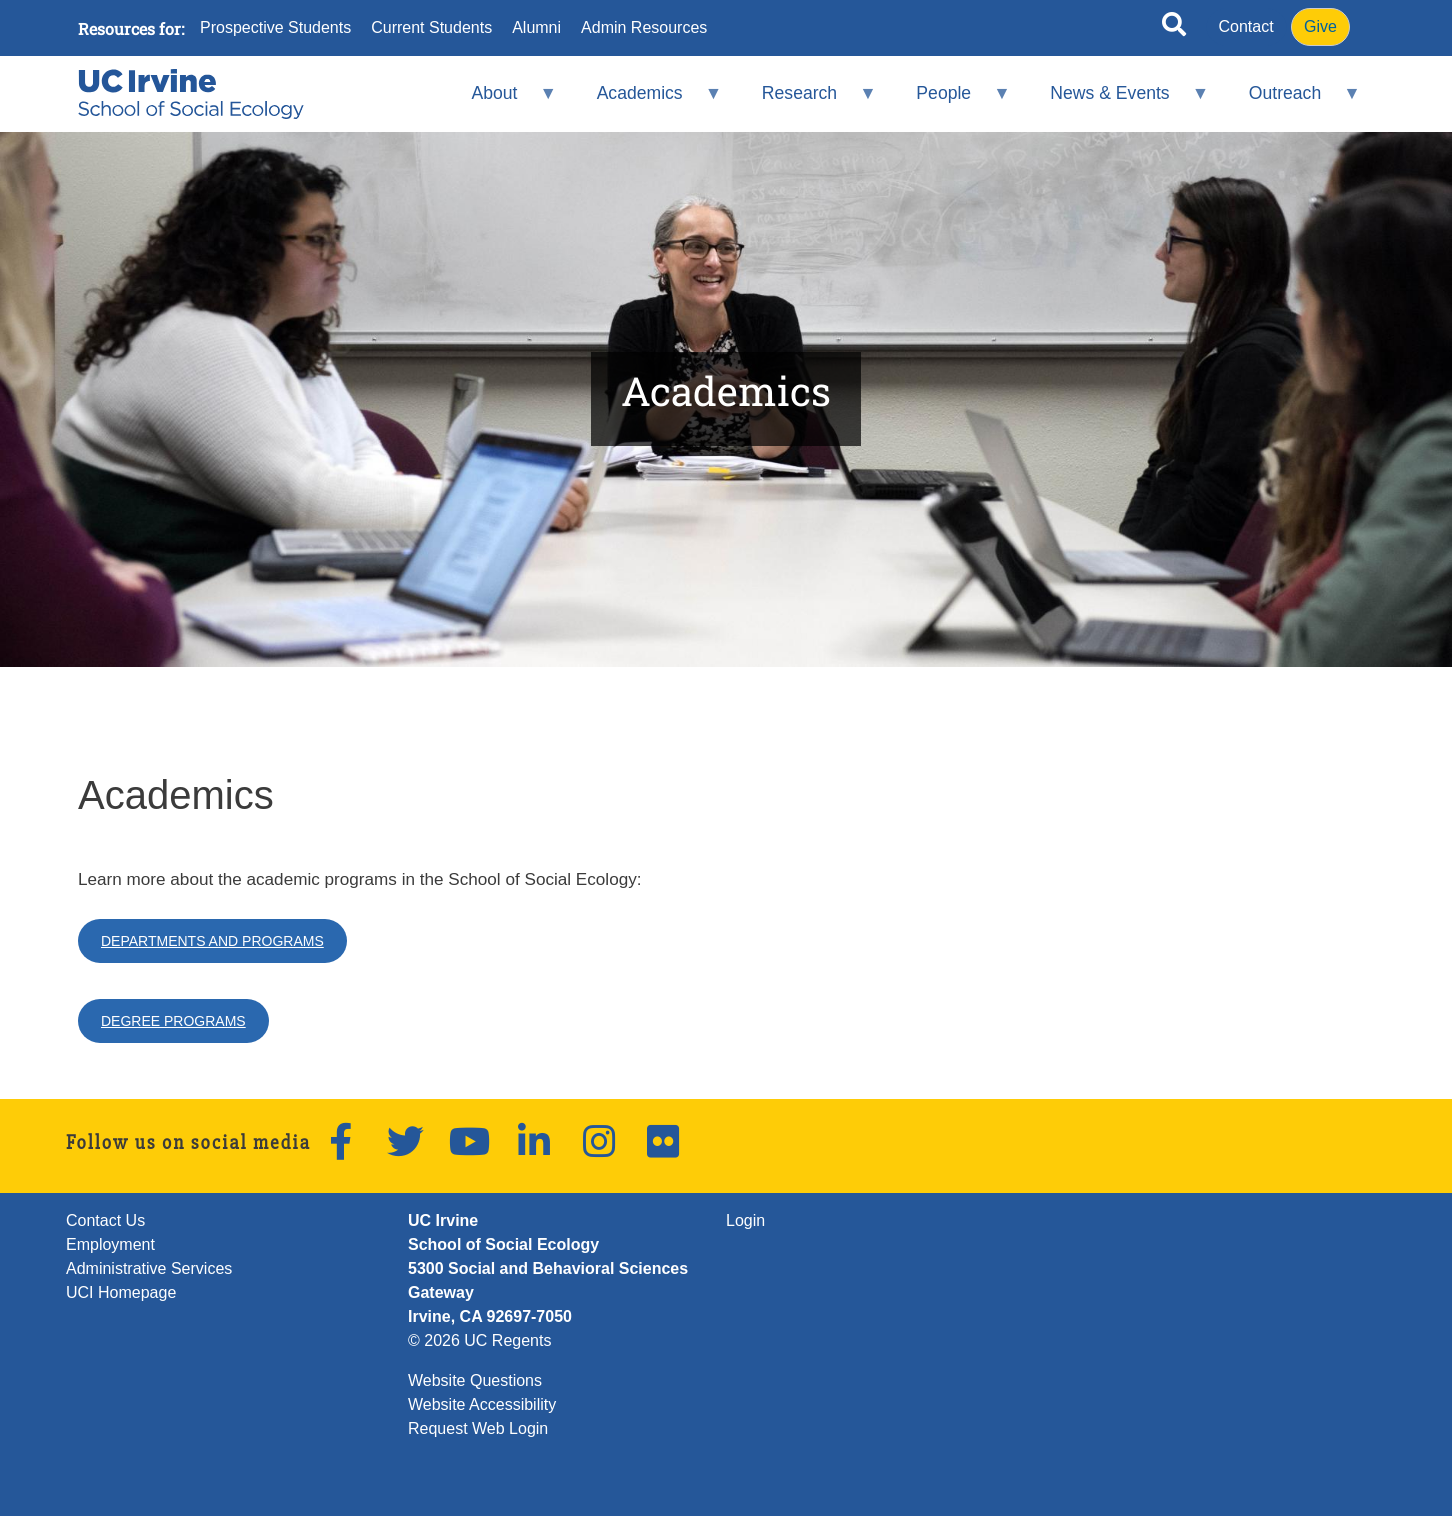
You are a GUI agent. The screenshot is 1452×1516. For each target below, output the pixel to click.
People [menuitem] (950, 101)
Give (1320, 26)
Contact (1246, 26)
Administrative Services (149, 1268)
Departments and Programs (212, 941)
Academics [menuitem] (646, 101)
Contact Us (105, 1220)
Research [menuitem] (805, 101)
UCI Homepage (121, 1292)
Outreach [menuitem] (1291, 101)
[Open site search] (1174, 28)
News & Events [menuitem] (1116, 101)
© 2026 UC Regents (479, 1340)
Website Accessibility (482, 1404)
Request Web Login (478, 1428)
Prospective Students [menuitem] (275, 28)
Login (745, 1220)
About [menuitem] (501, 101)
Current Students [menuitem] (431, 28)
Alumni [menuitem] (536, 28)
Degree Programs (173, 1021)
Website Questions (475, 1380)
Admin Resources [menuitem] (644, 28)
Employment (110, 1244)
